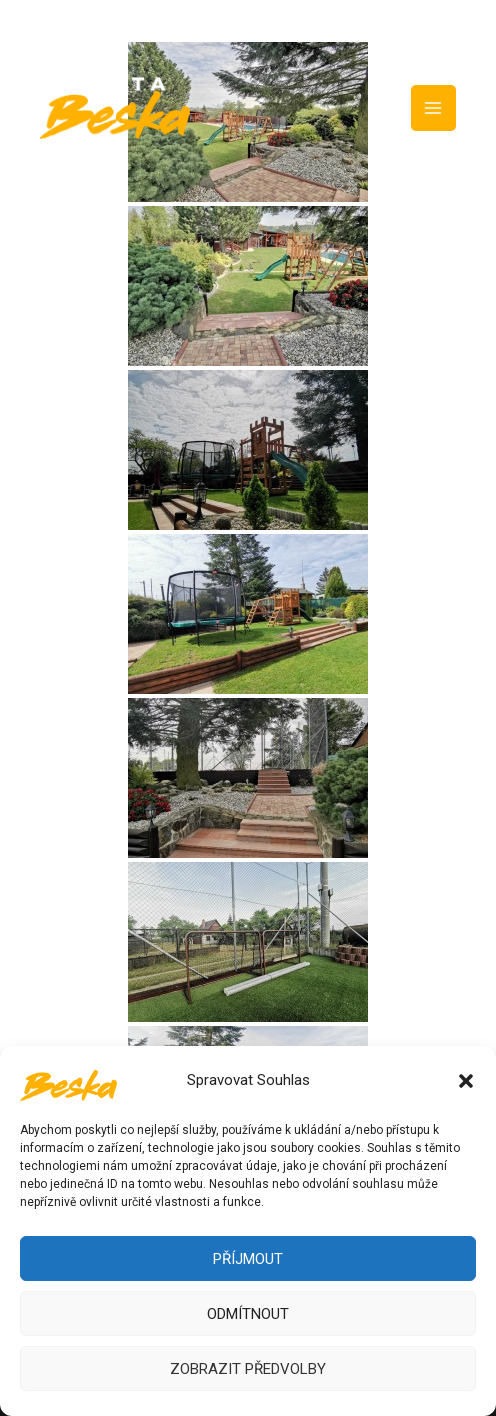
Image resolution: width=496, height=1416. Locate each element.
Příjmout (248, 1259)
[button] (466, 1081)
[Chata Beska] (68, 1081)
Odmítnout (248, 1314)
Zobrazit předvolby (248, 1369)
